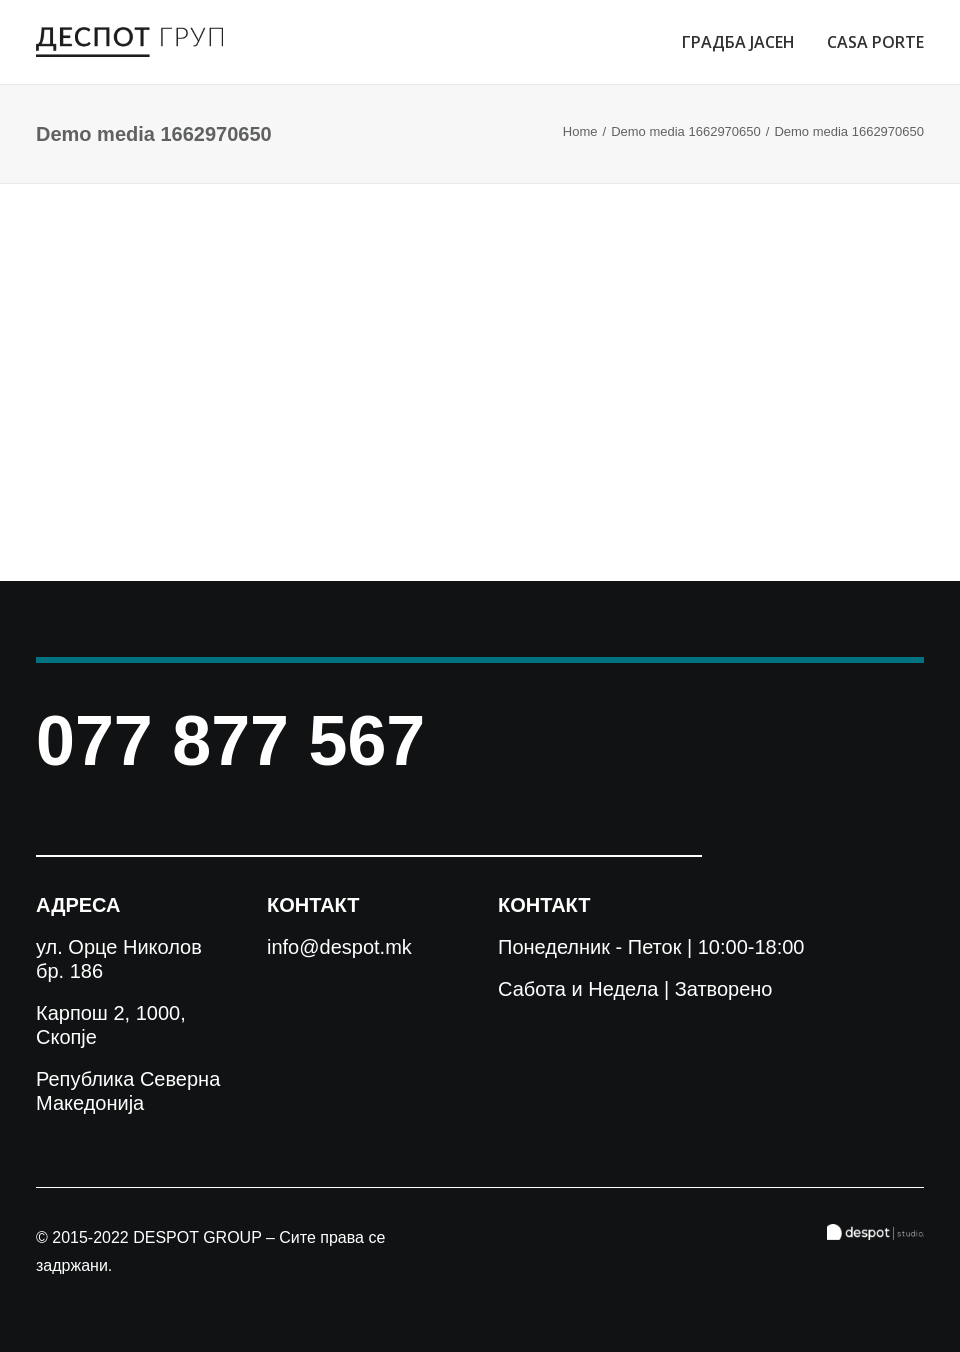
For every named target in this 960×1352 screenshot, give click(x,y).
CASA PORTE (875, 42)
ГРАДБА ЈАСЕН (738, 42)
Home (580, 131)
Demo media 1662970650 (686, 131)
